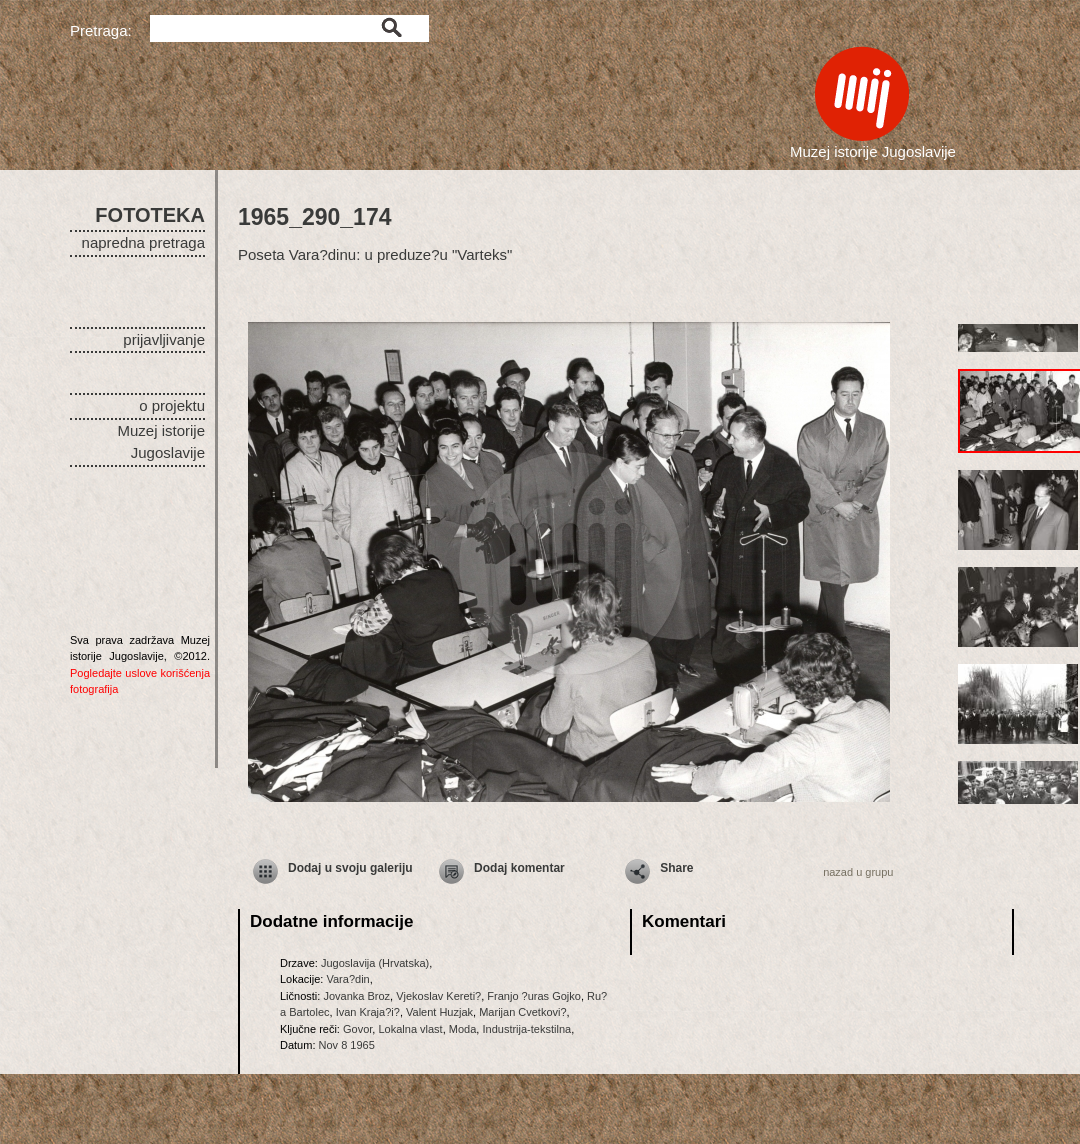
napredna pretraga (143, 242)
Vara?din (347, 979)
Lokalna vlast (410, 1029)
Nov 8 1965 (347, 1045)
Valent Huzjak (439, 1012)
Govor (357, 1029)
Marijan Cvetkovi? (522, 1012)
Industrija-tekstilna (526, 1029)
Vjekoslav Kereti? (438, 996)
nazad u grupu (858, 872)
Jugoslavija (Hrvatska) (375, 963)
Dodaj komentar (519, 868)
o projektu (172, 405)
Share (676, 868)
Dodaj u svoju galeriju (350, 868)
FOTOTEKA (150, 215)
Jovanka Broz (356, 996)
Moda (463, 1029)
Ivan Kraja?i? (368, 1012)
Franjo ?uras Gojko (534, 996)
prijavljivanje (164, 339)
